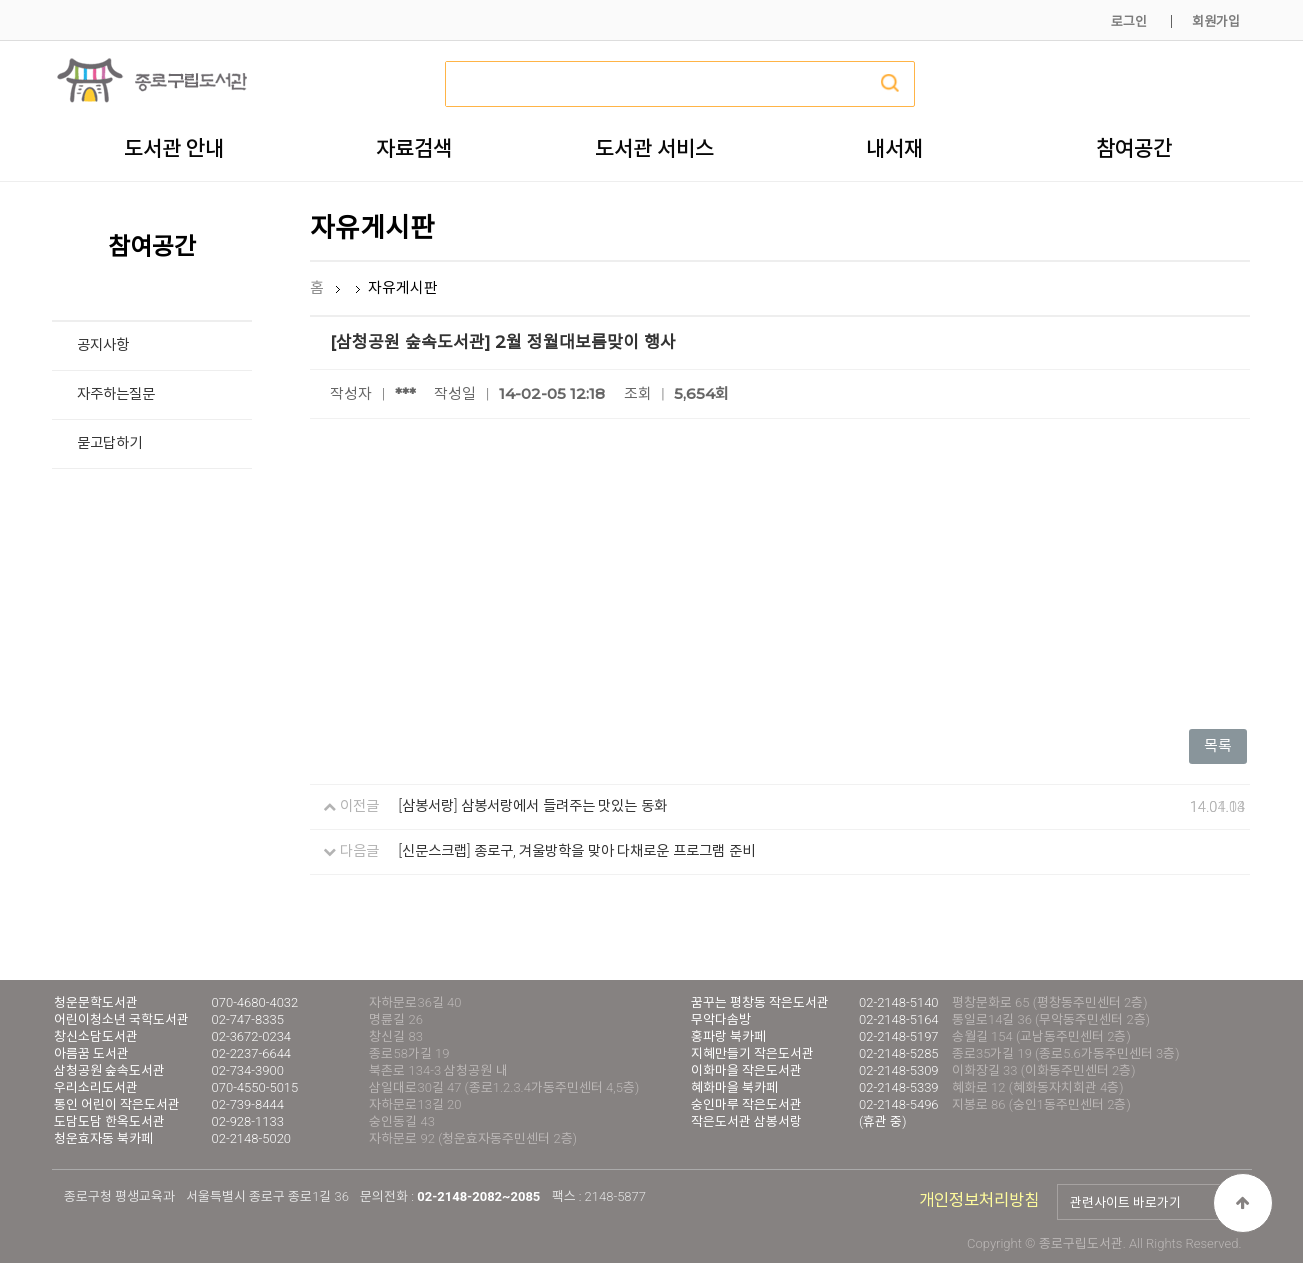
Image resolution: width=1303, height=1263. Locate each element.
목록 (1218, 746)
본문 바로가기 (0, 0)
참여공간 (1134, 148)
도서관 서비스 (654, 148)
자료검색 (414, 148)
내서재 (894, 148)
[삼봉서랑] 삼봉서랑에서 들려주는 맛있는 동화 (533, 806)
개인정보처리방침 (979, 1200)
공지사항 (103, 345)
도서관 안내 (174, 148)
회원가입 (1216, 21)
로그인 (1129, 21)
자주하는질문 (116, 394)
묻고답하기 (109, 443)
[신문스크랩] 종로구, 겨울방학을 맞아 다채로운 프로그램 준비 (577, 851)
